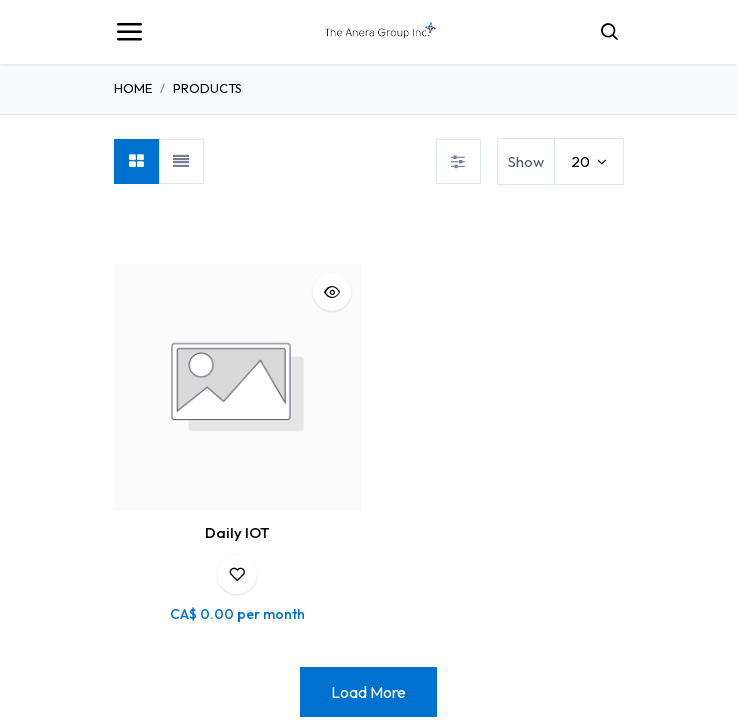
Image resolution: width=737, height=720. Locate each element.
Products (207, 88)
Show (526, 161)
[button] (332, 292)
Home (133, 88)
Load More (368, 692)
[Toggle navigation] (129, 32)
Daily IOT (237, 532)
